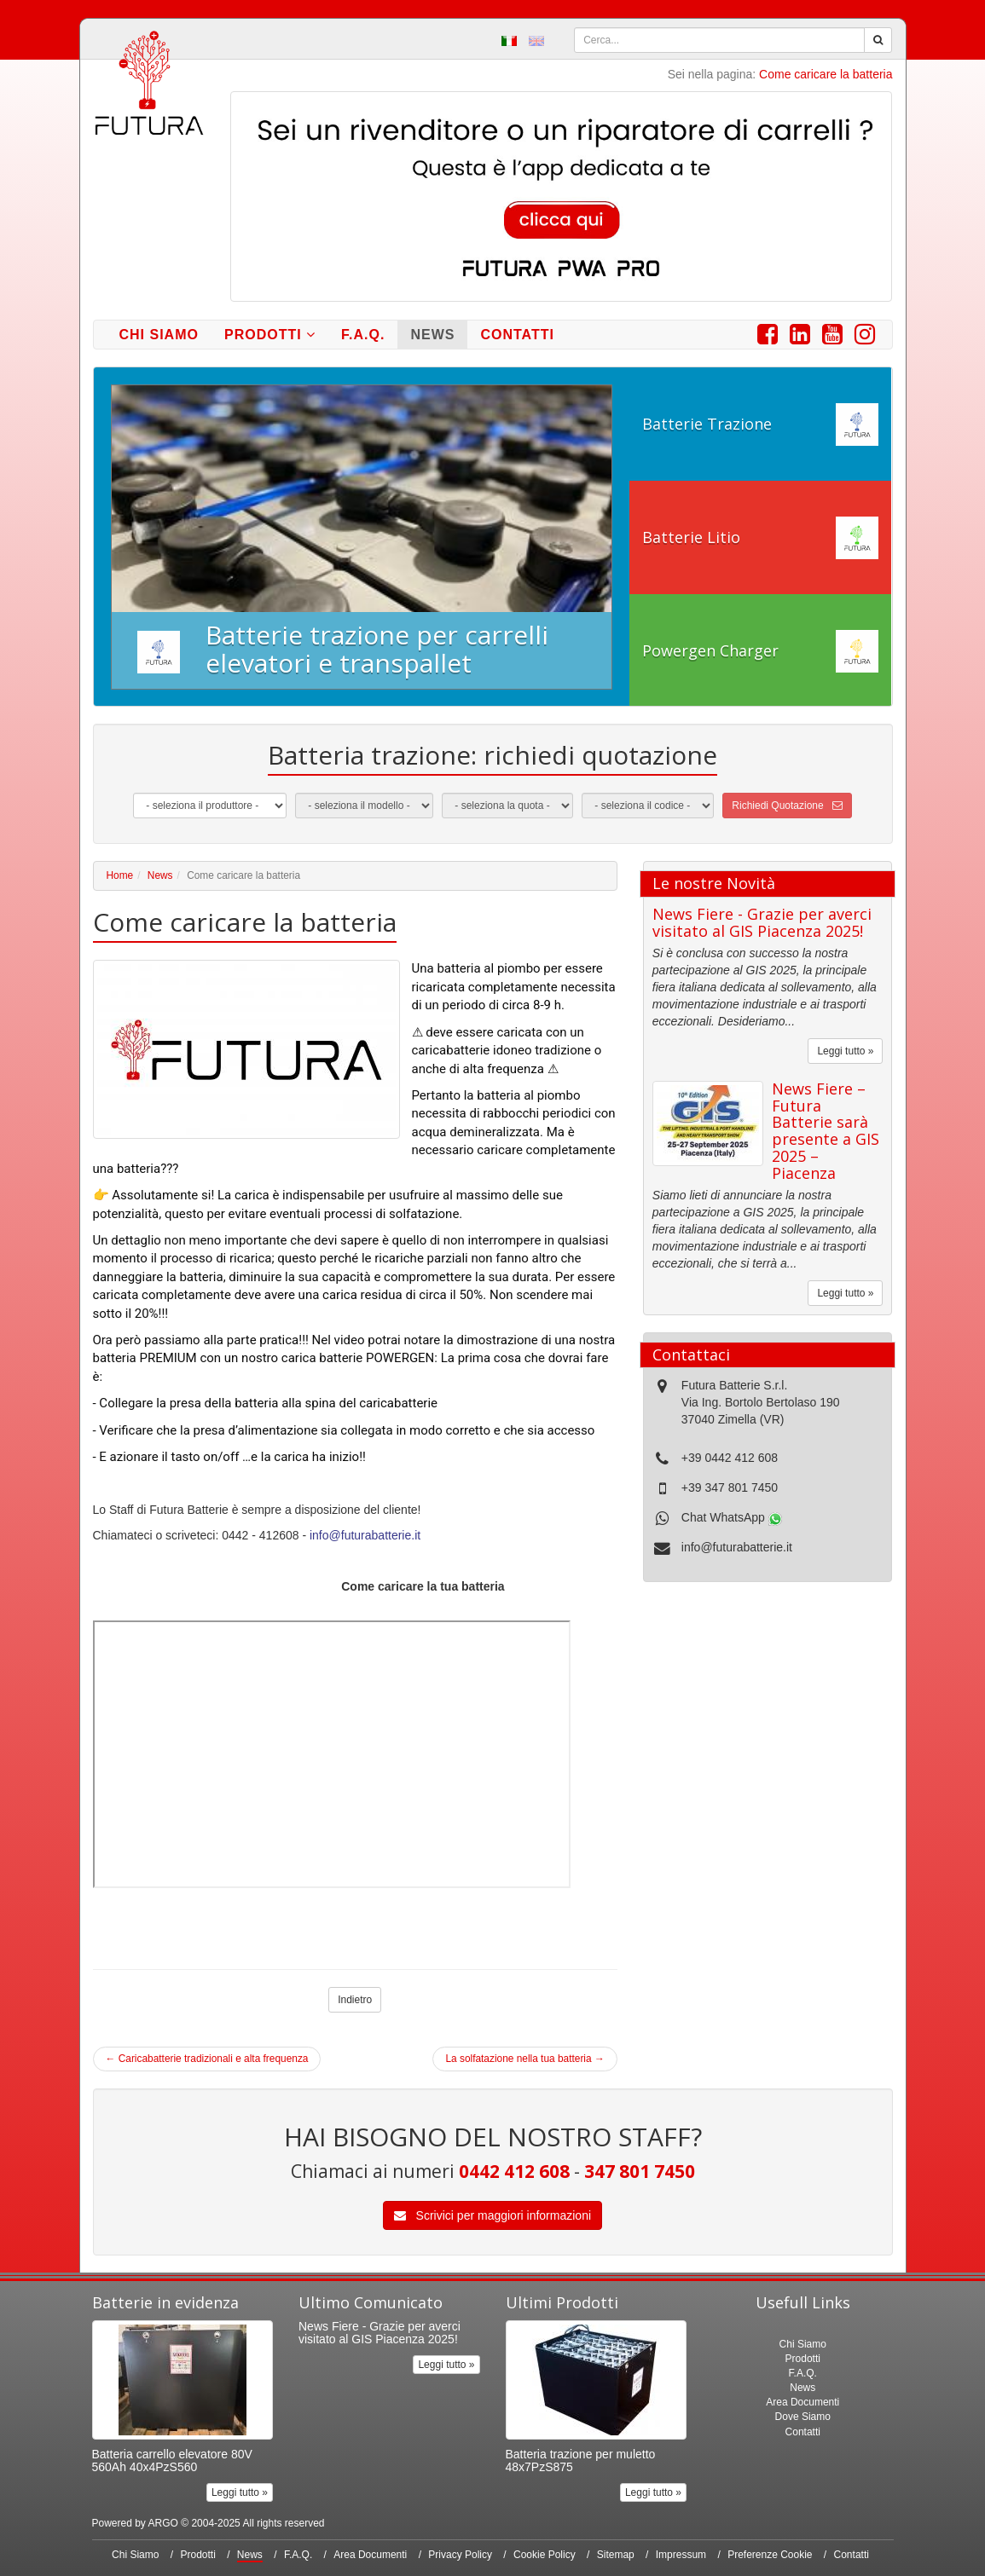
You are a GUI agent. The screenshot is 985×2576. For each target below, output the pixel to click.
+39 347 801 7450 (729, 1487)
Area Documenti (802, 2402)
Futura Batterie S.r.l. (734, 1385)
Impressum (681, 2555)
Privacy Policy (460, 2555)
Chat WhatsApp (731, 1517)
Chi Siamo (159, 334)
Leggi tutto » (845, 1051)
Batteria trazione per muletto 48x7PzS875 (581, 2460)
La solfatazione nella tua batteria (524, 2059)
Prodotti (270, 334)
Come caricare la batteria (825, 74)
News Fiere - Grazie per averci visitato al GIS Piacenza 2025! (762, 922)
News (432, 334)
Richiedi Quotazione (787, 805)
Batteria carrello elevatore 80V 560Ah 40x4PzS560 (172, 2460)
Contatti (517, 334)
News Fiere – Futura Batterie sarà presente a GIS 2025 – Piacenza (825, 1130)
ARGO (163, 2523)
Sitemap (615, 2555)
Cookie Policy (544, 2555)
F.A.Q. (363, 334)
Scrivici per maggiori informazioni (492, 2215)
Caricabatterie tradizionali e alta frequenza (207, 2059)
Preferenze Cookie (769, 2555)
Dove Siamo (803, 2417)
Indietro (355, 2000)
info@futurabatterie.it (365, 1535)
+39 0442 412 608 (729, 1457)
